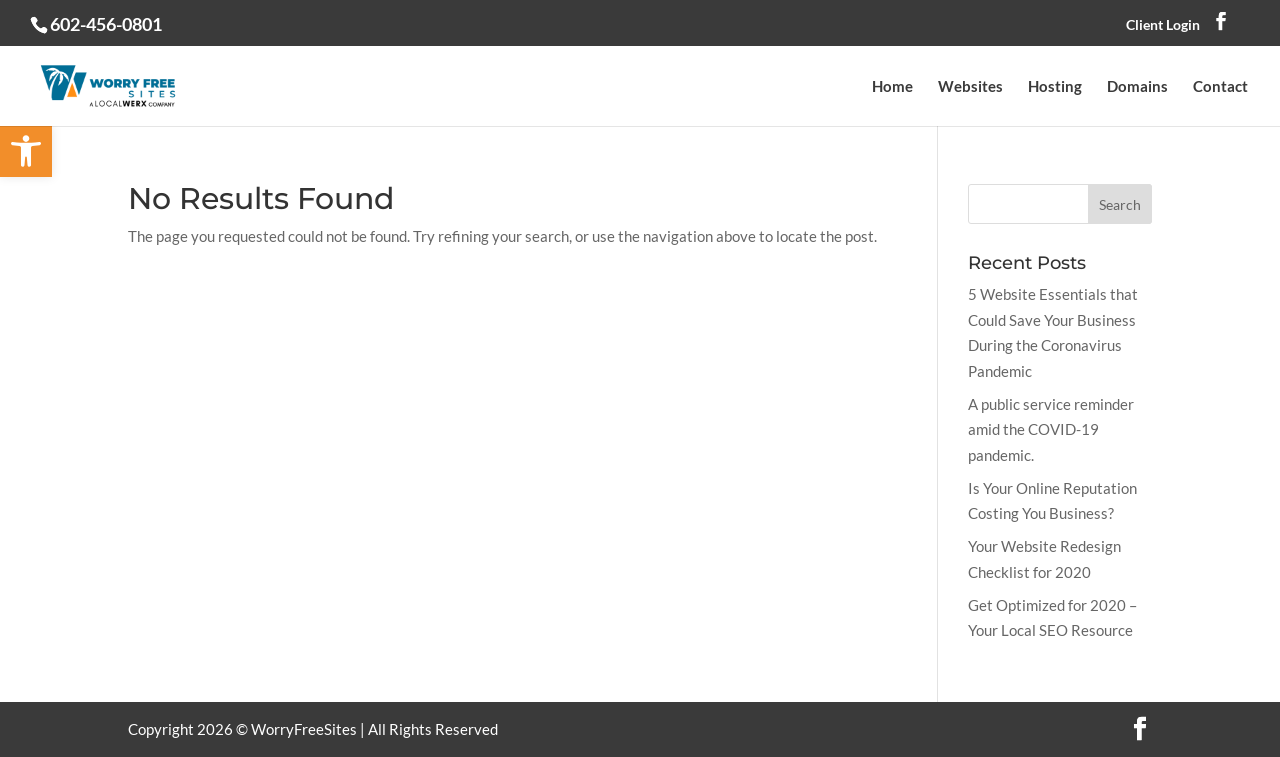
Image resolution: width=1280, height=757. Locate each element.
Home (892, 87)
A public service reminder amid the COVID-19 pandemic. (1051, 429)
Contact (1220, 87)
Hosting (1055, 87)
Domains (1137, 87)
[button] (26, 151)
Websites (970, 87)
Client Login (1163, 24)
